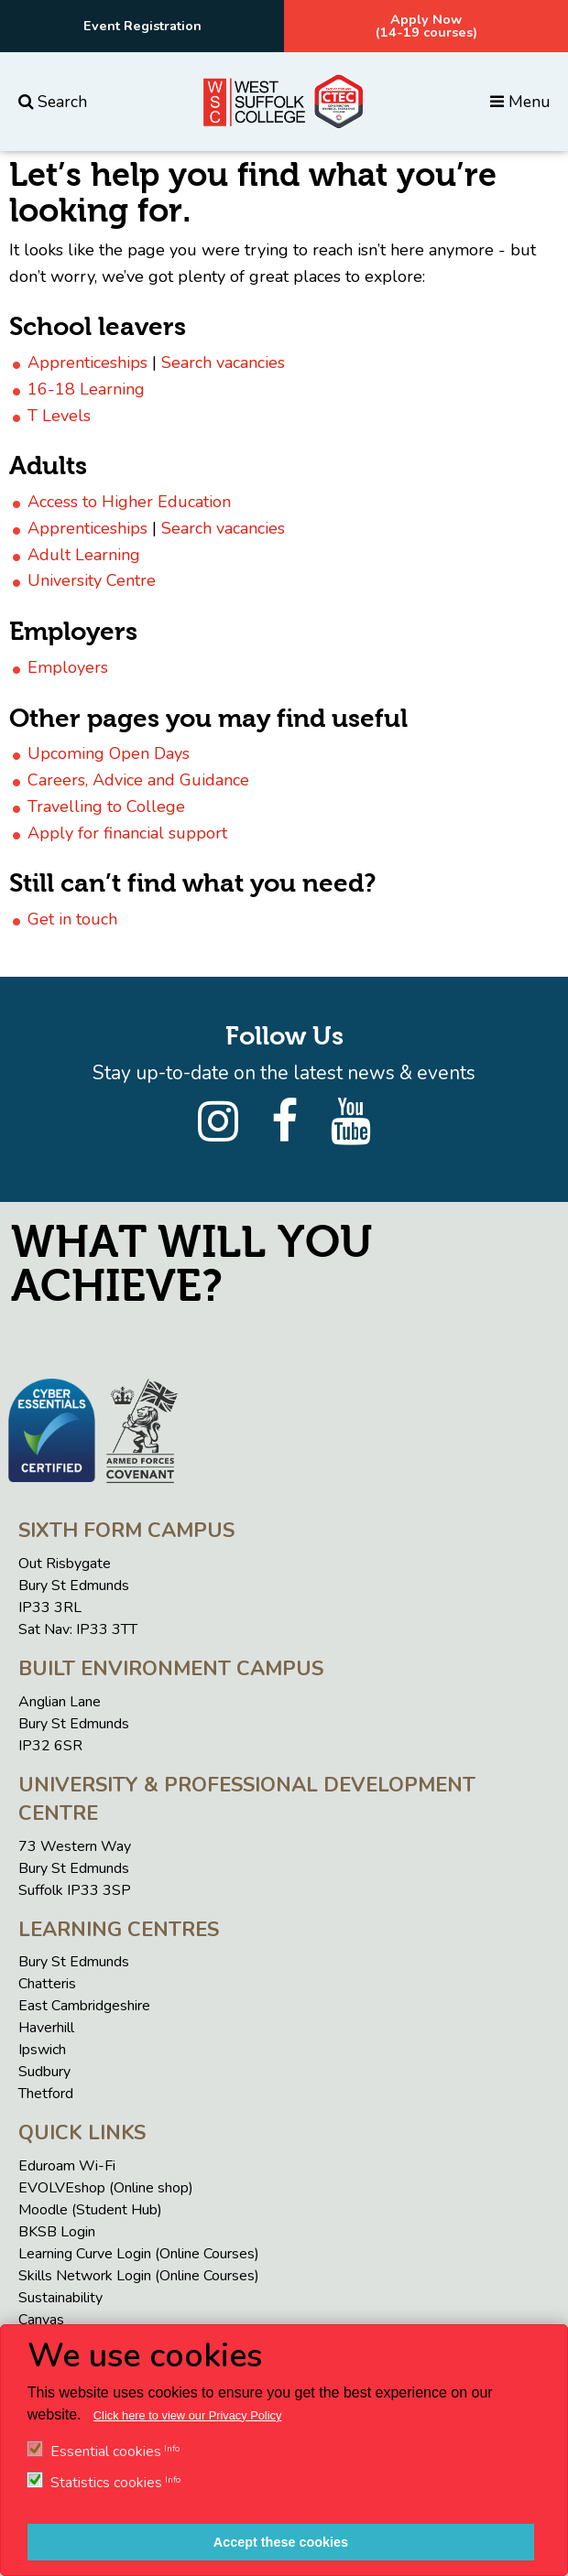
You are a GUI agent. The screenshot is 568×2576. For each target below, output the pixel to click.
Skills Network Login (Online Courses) (138, 2276)
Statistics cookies (106, 2482)
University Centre (91, 580)
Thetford (45, 2094)
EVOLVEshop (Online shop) (105, 2188)
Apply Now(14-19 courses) (426, 25)
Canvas (41, 2320)
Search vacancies (223, 362)
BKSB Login (56, 2232)
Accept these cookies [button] (280, 2542)
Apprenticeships (87, 362)
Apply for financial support (127, 833)
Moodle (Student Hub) (90, 2210)
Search (52, 102)
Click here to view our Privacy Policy (187, 2415)
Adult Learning (83, 555)
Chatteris (47, 1984)
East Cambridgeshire (84, 2006)
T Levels (59, 416)
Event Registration (142, 25)
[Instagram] (218, 1122)
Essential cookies (105, 2451)
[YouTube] (351, 1122)
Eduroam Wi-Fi (66, 2166)
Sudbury (44, 2072)
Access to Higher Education (129, 502)
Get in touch (72, 919)
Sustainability (60, 2298)
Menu (520, 102)
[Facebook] (284, 1122)
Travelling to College (106, 806)
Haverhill (46, 2028)
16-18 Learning (86, 389)
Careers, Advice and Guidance (138, 780)
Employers (67, 667)
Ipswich (42, 2050)
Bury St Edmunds (73, 1962)
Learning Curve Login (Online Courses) (138, 2254)
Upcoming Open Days (108, 753)
